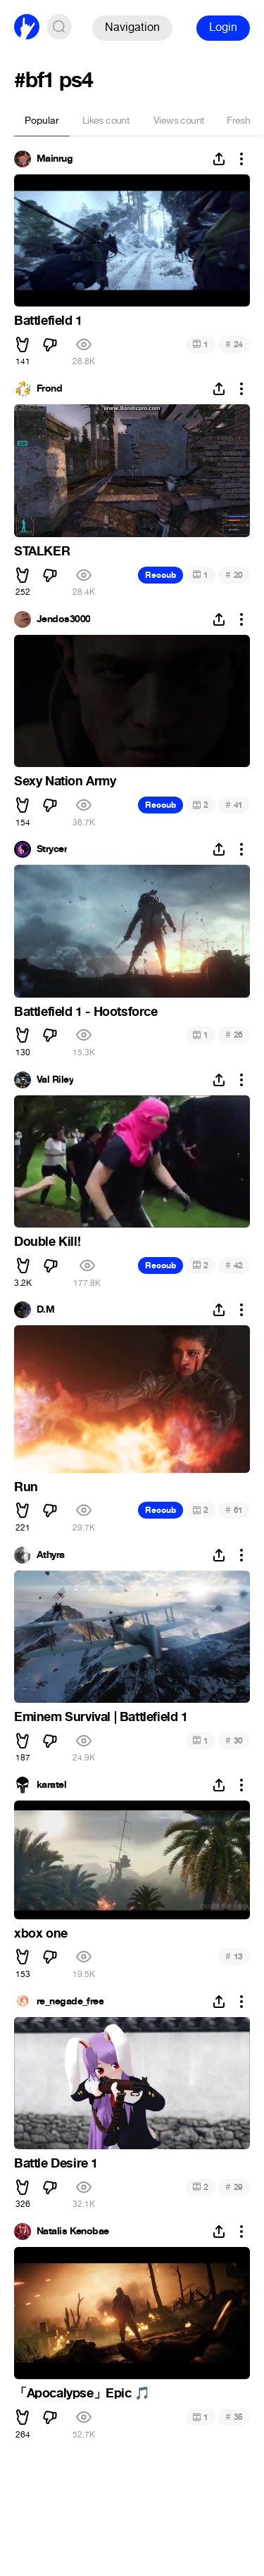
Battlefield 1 (48, 320)
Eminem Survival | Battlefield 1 (101, 1716)
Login (223, 27)
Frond (49, 389)
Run (26, 1487)
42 (234, 1265)
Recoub (160, 575)
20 (234, 574)
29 (234, 2187)
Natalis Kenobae (73, 2231)
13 (234, 1956)
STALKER (42, 551)
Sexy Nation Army (65, 781)
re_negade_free (70, 2002)
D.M (45, 1310)
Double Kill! (47, 1241)
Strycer (52, 849)
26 (234, 1034)
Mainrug (55, 159)
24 (234, 344)
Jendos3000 (63, 619)
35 (234, 2416)
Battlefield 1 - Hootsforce (86, 1011)
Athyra (51, 1555)
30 (234, 1740)
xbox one (41, 1933)
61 (234, 1509)
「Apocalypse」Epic (82, 2393)
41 (234, 804)
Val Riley (55, 1080)
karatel (51, 1785)
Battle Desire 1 (56, 2163)
